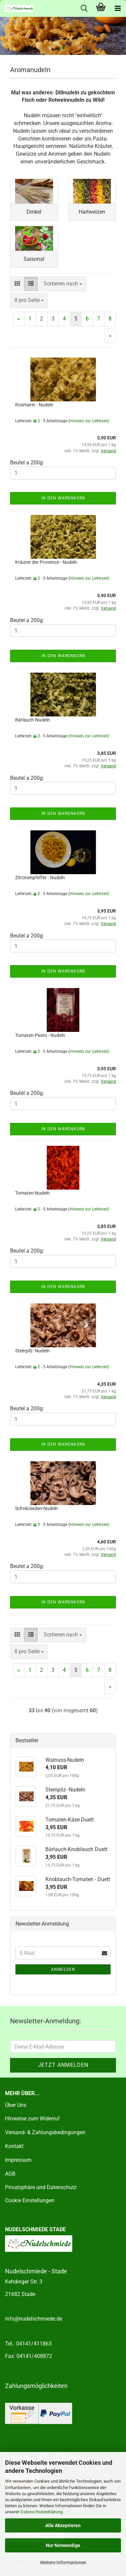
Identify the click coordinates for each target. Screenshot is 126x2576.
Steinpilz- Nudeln (32, 1350)
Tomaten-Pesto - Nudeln (40, 1035)
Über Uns (15, 2105)
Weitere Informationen (63, 2562)
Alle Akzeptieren (63, 2525)
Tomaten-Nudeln (32, 1193)
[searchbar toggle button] (84, 8)
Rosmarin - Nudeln (34, 404)
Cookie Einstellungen (29, 2200)
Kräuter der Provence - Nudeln (46, 562)
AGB (10, 2174)
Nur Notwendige (63, 2545)
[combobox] (62, 284)
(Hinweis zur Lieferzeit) (88, 421)
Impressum (18, 2160)
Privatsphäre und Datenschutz (41, 2187)
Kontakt (14, 2146)
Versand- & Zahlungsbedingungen (45, 2132)
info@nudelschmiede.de (33, 2319)
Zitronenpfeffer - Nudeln (40, 877)
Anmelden (63, 1969)
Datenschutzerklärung (41, 2511)
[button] (17, 284)
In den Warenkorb (63, 498)
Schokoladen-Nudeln (36, 1508)
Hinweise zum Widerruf (32, 2118)
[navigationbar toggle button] (117, 8)
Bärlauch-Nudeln (32, 720)
